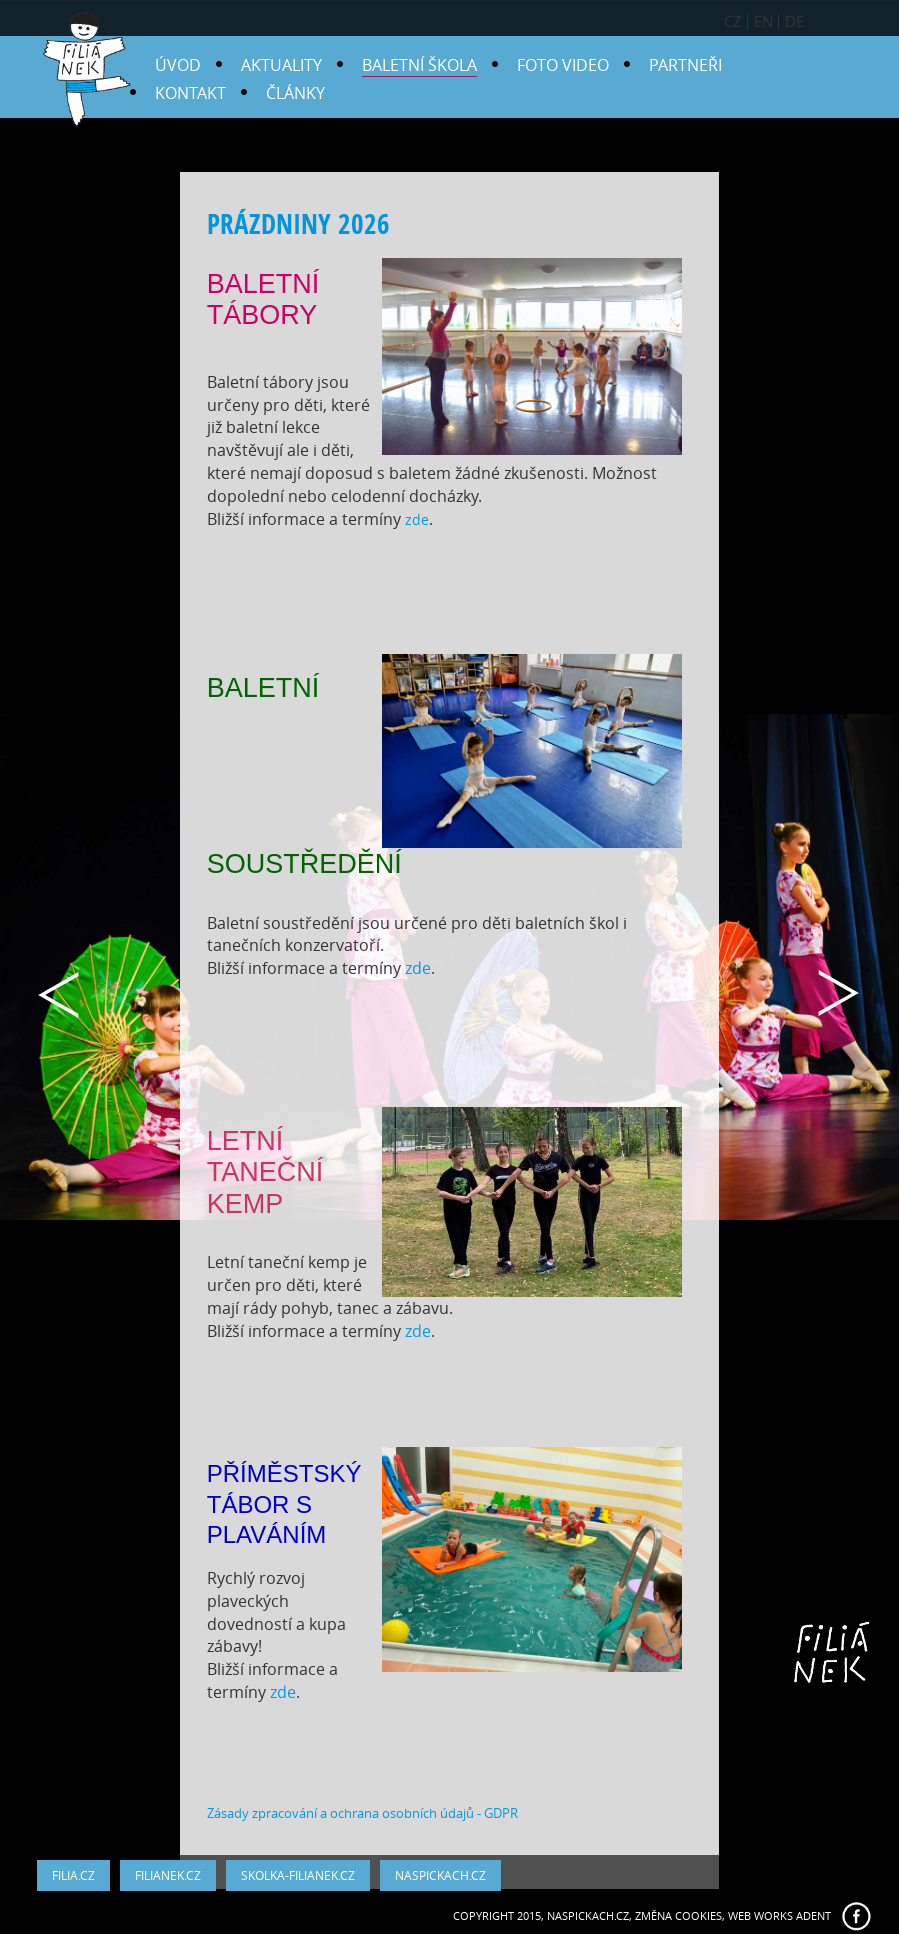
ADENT (813, 1915)
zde (417, 519)
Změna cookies (678, 1915)
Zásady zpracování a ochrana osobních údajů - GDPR (362, 1813)
